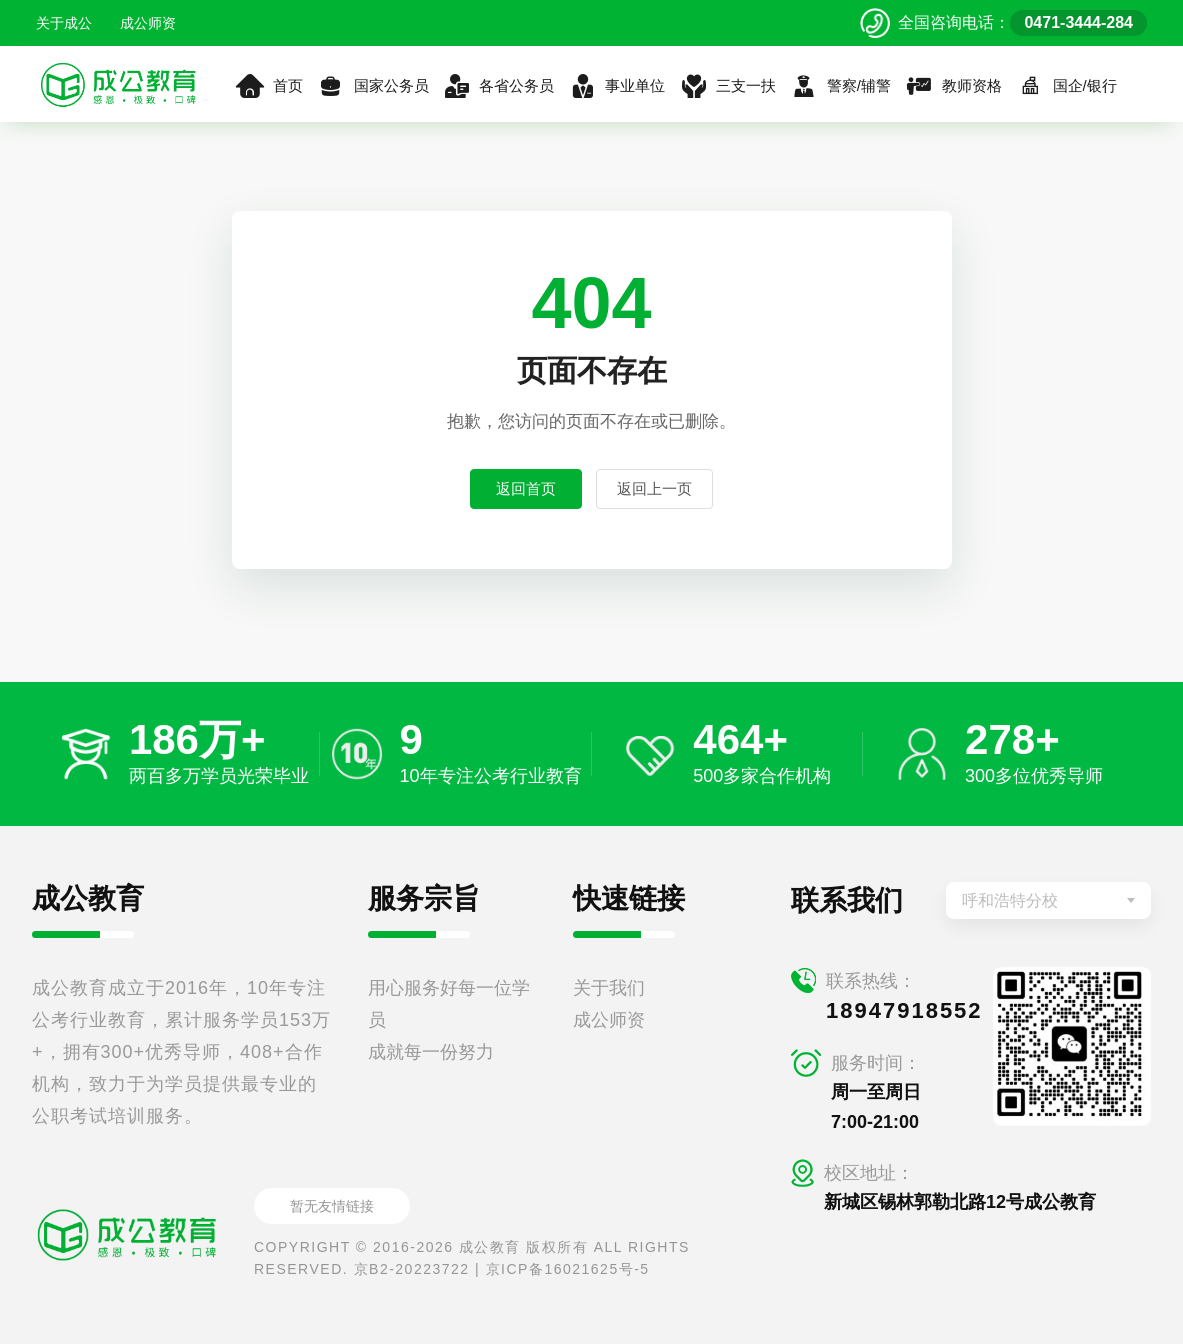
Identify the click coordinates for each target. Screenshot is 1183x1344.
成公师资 (148, 23)
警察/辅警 (840, 86)
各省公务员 (499, 86)
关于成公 (64, 23)
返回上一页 (654, 488)
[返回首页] (118, 84)
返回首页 (526, 488)
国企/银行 (1066, 86)
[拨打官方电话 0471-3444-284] (1003, 23)
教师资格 (953, 86)
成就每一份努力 (431, 1052)
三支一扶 (727, 86)
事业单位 (616, 86)
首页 (269, 86)
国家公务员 (373, 86)
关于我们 (609, 988)
